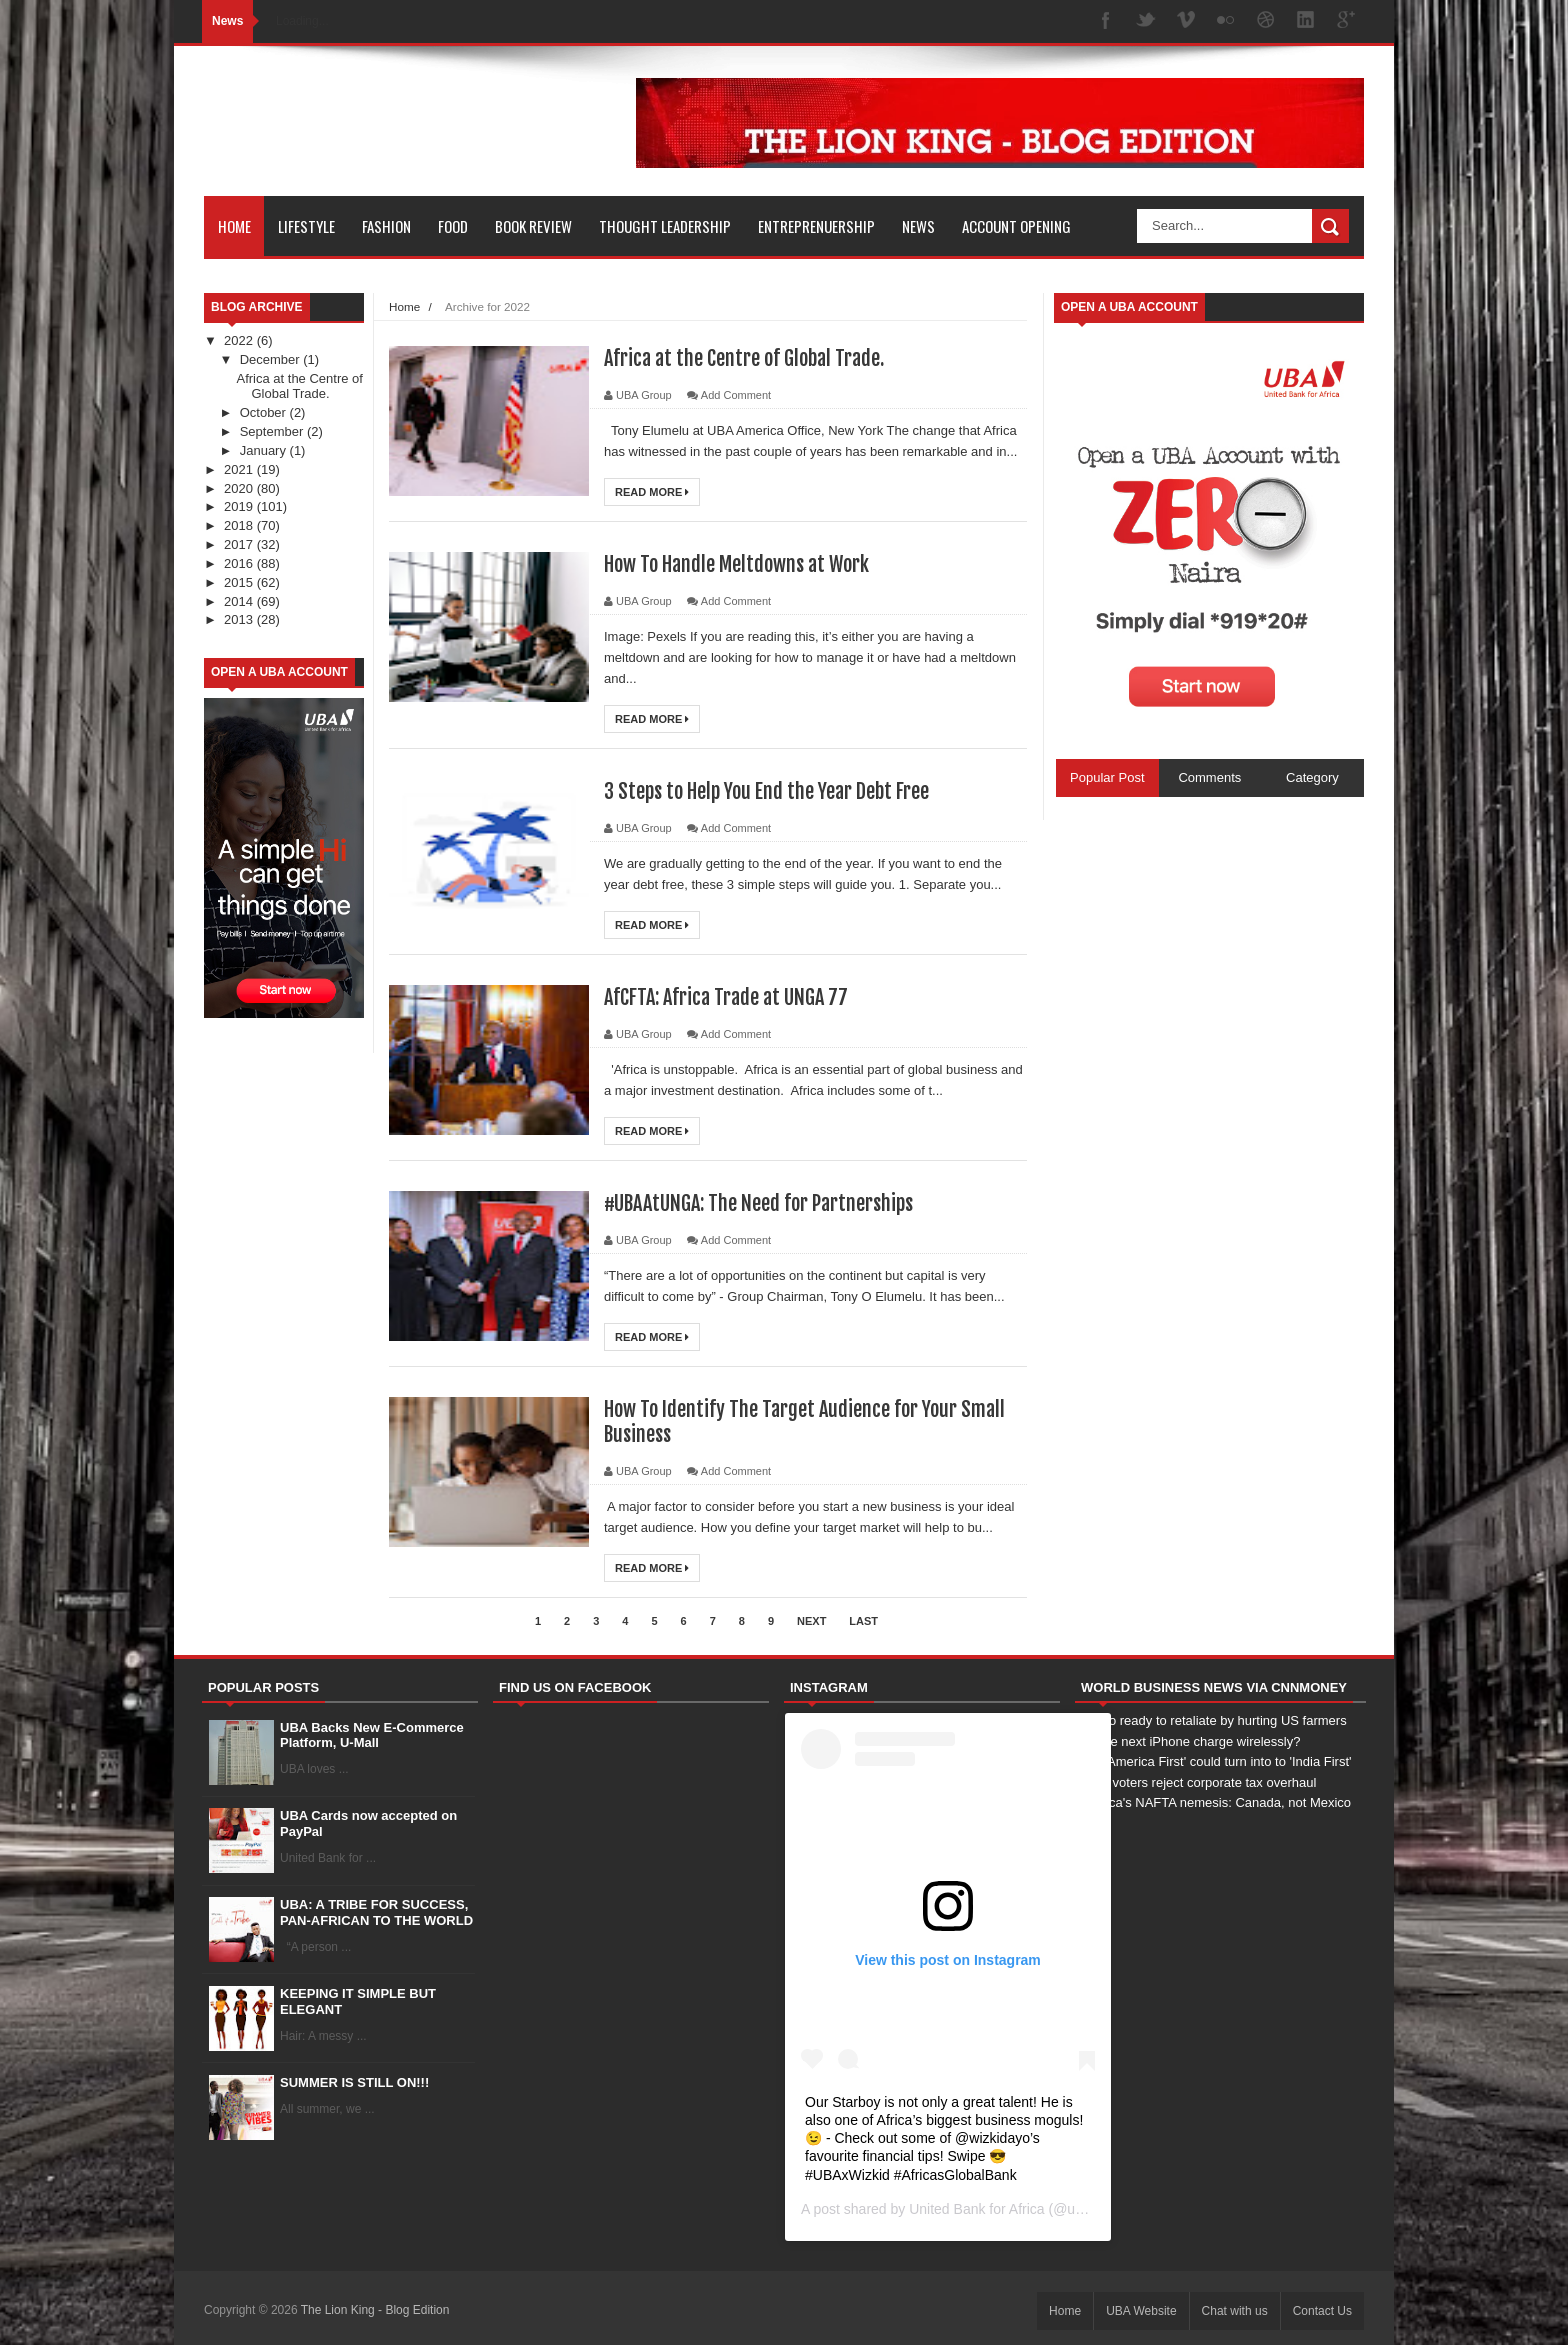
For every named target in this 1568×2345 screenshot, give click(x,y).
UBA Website (1141, 2311)
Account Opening (1016, 226)
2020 (240, 488)
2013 (240, 619)
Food (453, 226)
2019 (240, 506)
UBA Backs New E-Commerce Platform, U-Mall (372, 1735)
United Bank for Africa (976, 2209)
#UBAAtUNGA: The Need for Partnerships (758, 1203)
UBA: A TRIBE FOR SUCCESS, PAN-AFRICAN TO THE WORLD (376, 1912)
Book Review (533, 226)
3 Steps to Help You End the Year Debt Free (766, 791)
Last (863, 1621)
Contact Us (1322, 2311)
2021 (240, 469)
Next (811, 1621)
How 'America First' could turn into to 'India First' (1213, 1761)
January (265, 450)
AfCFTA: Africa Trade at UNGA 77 (726, 997)
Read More (652, 492)
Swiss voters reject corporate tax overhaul (1195, 1782)
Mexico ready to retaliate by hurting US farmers (1211, 1720)
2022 (240, 340)
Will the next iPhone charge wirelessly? (1187, 1741)
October (265, 412)
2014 (240, 601)
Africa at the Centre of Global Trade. (299, 386)
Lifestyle (306, 226)
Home (234, 226)
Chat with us (1235, 2311)
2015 (240, 582)
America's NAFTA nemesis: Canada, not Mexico (1213, 1802)
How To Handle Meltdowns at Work (736, 564)
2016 (240, 563)
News (918, 226)
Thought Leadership (665, 226)
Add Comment (736, 395)
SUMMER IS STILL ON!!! (354, 2082)
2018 (240, 525)
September (273, 431)
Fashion (386, 226)
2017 (240, 544)
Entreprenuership (816, 226)
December (272, 359)
